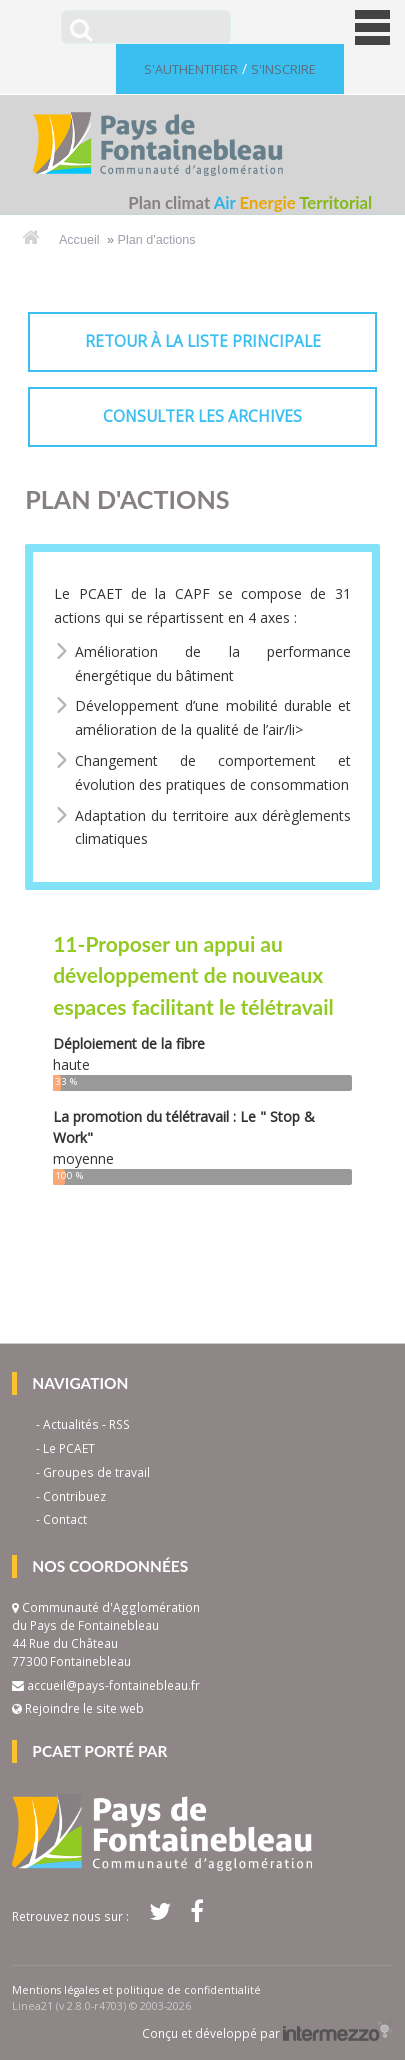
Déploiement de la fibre (129, 1043)
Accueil (79, 240)
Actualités (71, 1424)
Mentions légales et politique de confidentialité (136, 1990)
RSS (119, 1424)
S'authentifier (191, 69)
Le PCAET (69, 1448)
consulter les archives (202, 416)
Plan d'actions (157, 240)
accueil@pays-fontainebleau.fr (113, 1685)
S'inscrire (283, 69)
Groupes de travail (96, 1472)
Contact (65, 1519)
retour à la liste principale (203, 341)
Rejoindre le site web (78, 1708)
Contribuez (74, 1496)
